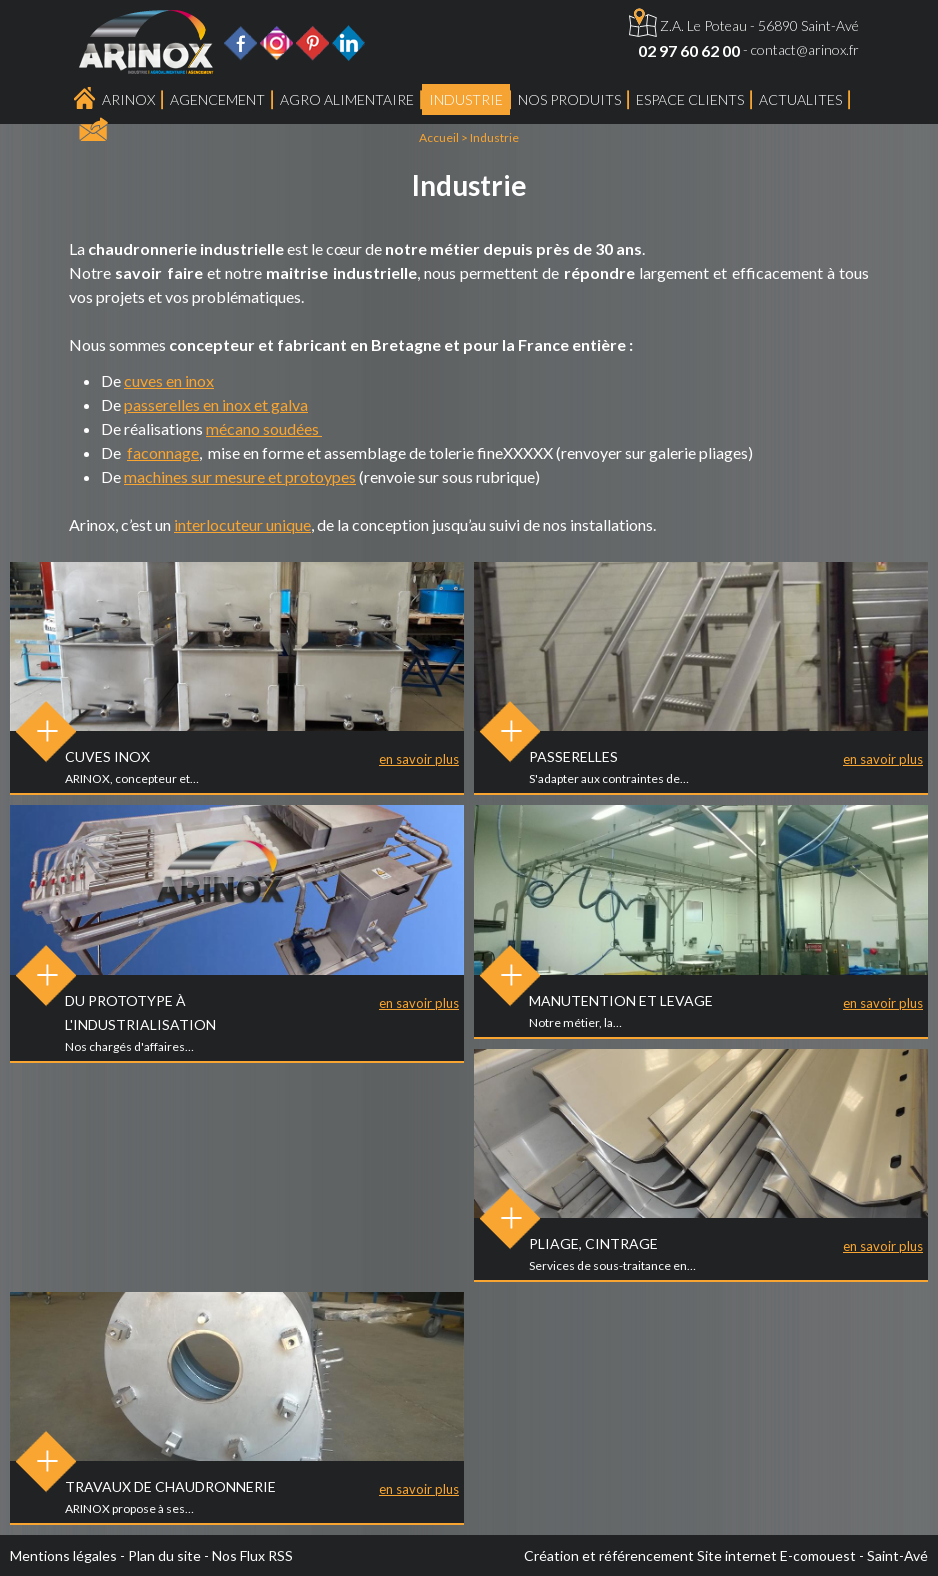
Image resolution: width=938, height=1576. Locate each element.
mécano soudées (264, 428)
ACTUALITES (800, 99)
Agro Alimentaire (347, 99)
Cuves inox (107, 756)
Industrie (466, 99)
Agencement (217, 99)
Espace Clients (690, 99)
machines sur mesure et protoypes (240, 476)
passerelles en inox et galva (216, 404)
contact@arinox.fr (805, 49)
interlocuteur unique (242, 524)
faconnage (163, 452)
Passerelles (573, 756)
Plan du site (164, 1555)
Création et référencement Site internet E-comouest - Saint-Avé (726, 1555)
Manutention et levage (621, 1000)
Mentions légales (63, 1555)
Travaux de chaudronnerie (170, 1486)
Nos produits (569, 99)
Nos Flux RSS (252, 1555)
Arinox (128, 99)
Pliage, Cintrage (593, 1243)
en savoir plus (419, 759)
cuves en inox (169, 380)
